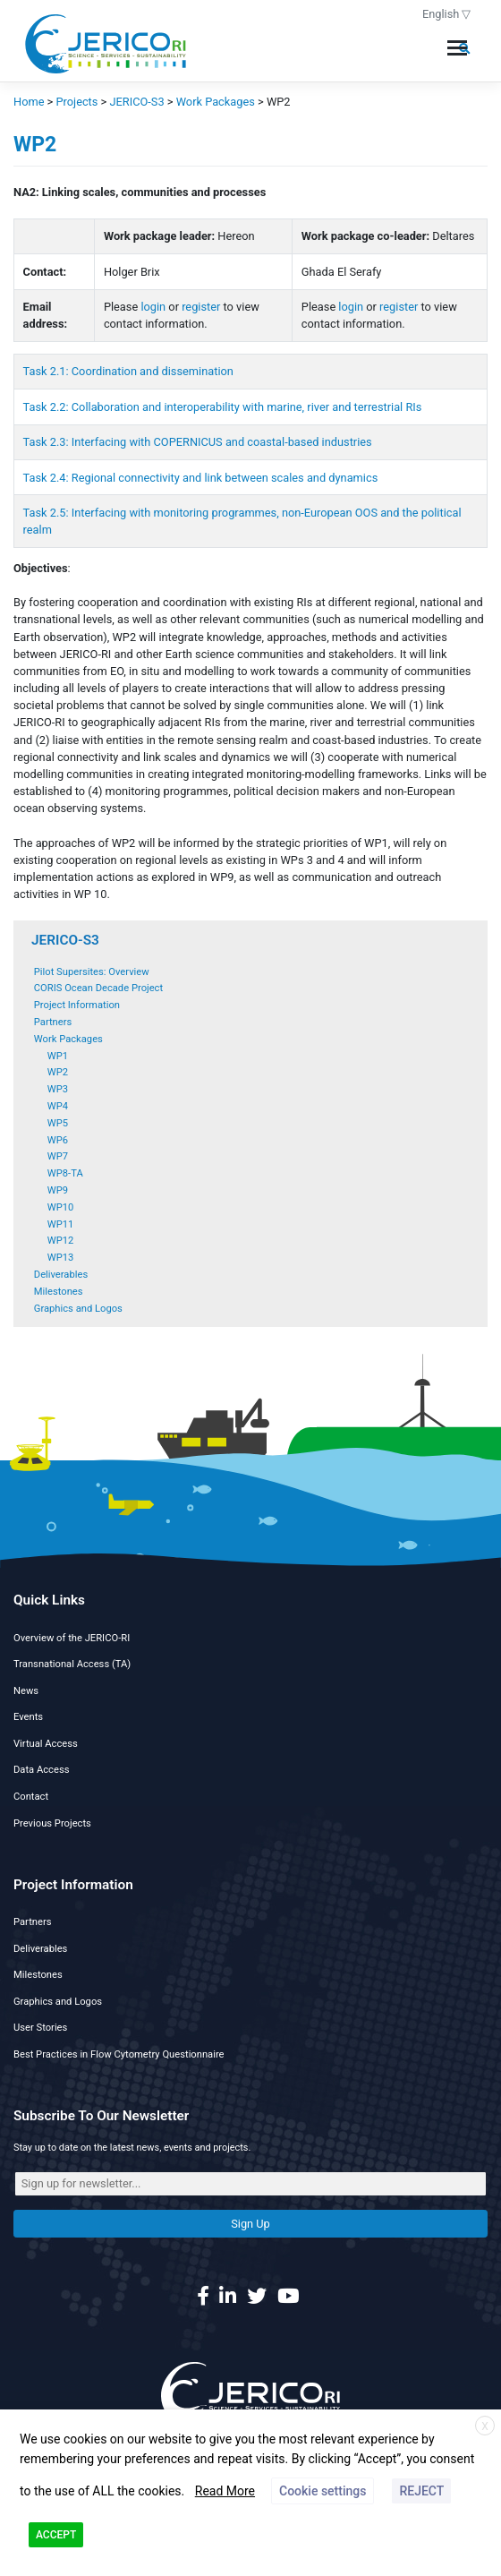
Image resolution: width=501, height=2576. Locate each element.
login (153, 306)
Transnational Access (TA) (72, 1664)
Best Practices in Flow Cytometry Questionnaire (119, 2054)
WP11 (60, 1224)
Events (28, 1717)
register (201, 306)
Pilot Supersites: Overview (91, 972)
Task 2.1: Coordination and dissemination (128, 371)
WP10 (60, 1207)
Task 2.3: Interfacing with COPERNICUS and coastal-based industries (197, 442)
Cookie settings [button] (322, 2491)
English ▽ (446, 14)
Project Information (77, 1005)
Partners (53, 1022)
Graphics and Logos (78, 1308)
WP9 (57, 1190)
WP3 (57, 1089)
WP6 (57, 1140)
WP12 (60, 1240)
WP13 (60, 1257)
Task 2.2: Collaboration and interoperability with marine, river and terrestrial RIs (222, 407)
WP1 (57, 1056)
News (25, 1691)
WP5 (57, 1123)
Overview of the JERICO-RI (71, 1638)
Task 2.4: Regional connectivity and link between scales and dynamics (200, 477)
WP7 (57, 1156)
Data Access (41, 1770)
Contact (30, 1796)
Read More (225, 2491)
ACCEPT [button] (56, 2535)
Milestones (58, 1291)
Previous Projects (52, 1823)
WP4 (57, 1106)
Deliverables (61, 1274)
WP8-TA (65, 1173)
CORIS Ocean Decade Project (98, 988)
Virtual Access (45, 1744)
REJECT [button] (421, 2491)
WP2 (57, 1072)
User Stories (40, 2027)
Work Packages (68, 1039)
